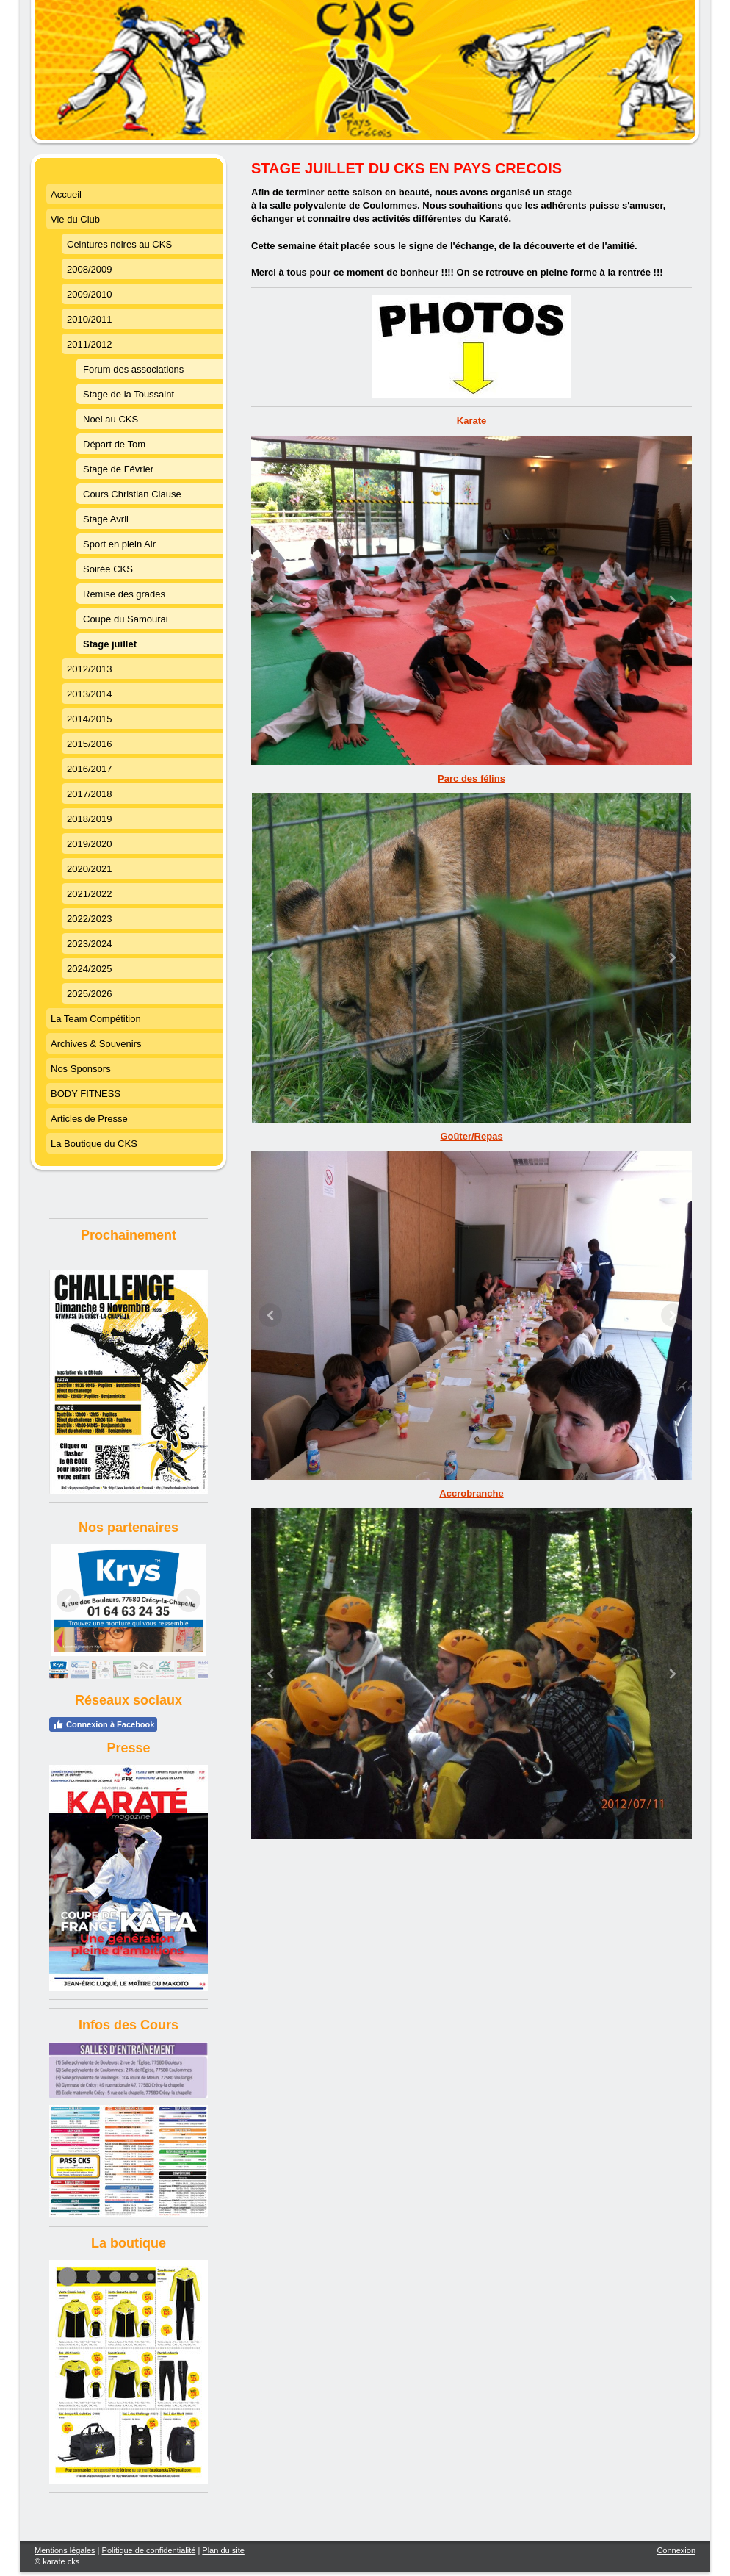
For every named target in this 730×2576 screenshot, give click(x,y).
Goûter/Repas (471, 1136)
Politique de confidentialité (149, 2550)
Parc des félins (471, 778)
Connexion (676, 2550)
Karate (471, 420)
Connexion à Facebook (103, 1724)
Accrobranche (471, 1493)
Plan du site (223, 2550)
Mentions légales (65, 2550)
